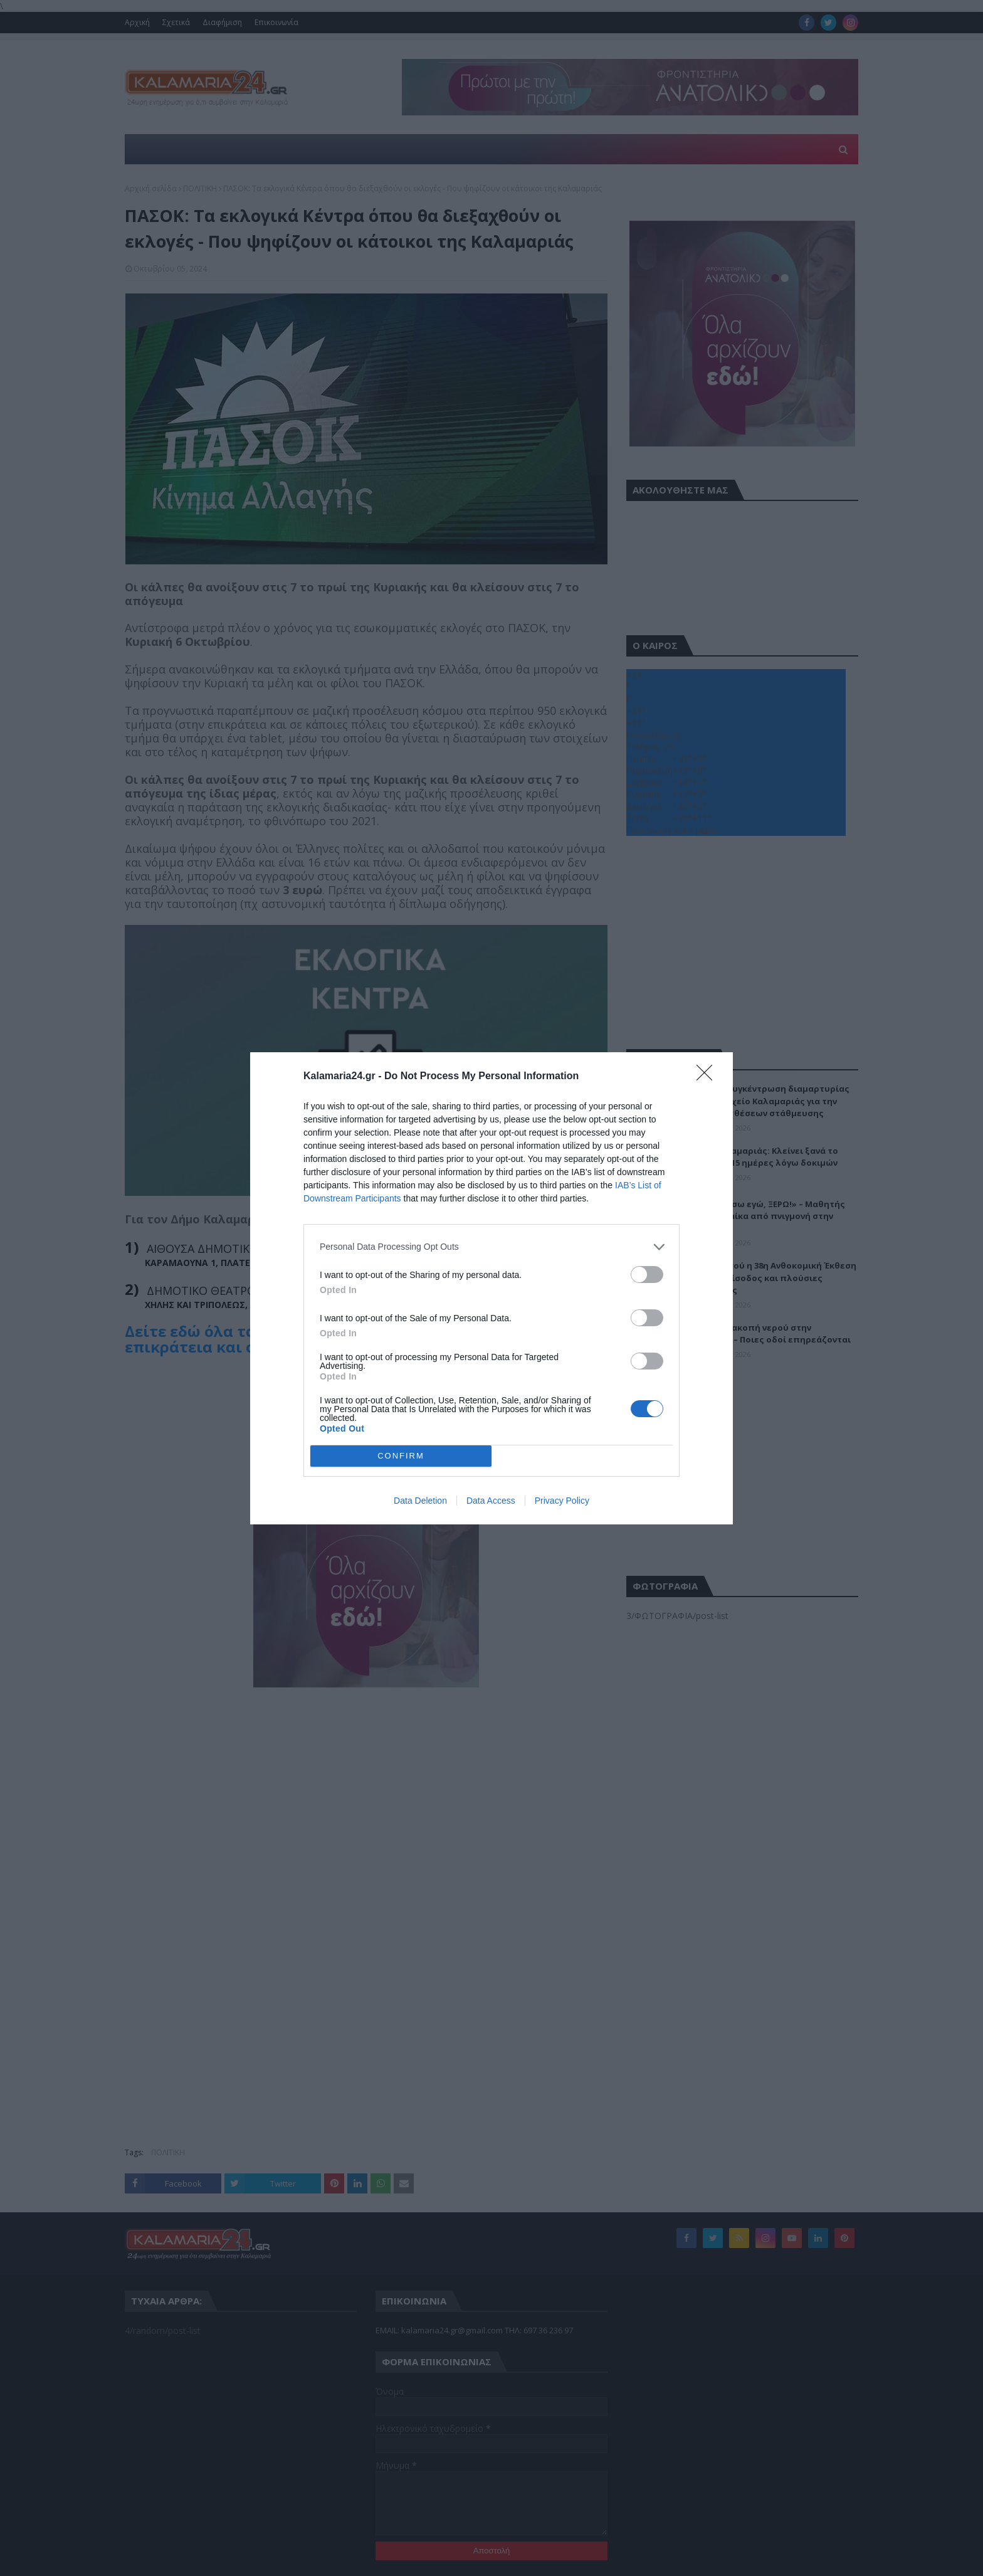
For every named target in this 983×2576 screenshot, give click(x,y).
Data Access (490, 1501)
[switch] (647, 1274)
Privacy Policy (562, 1501)
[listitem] (491, 1247)
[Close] (708, 1077)
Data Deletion (420, 1501)
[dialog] (491, 1288)
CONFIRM (400, 1455)
